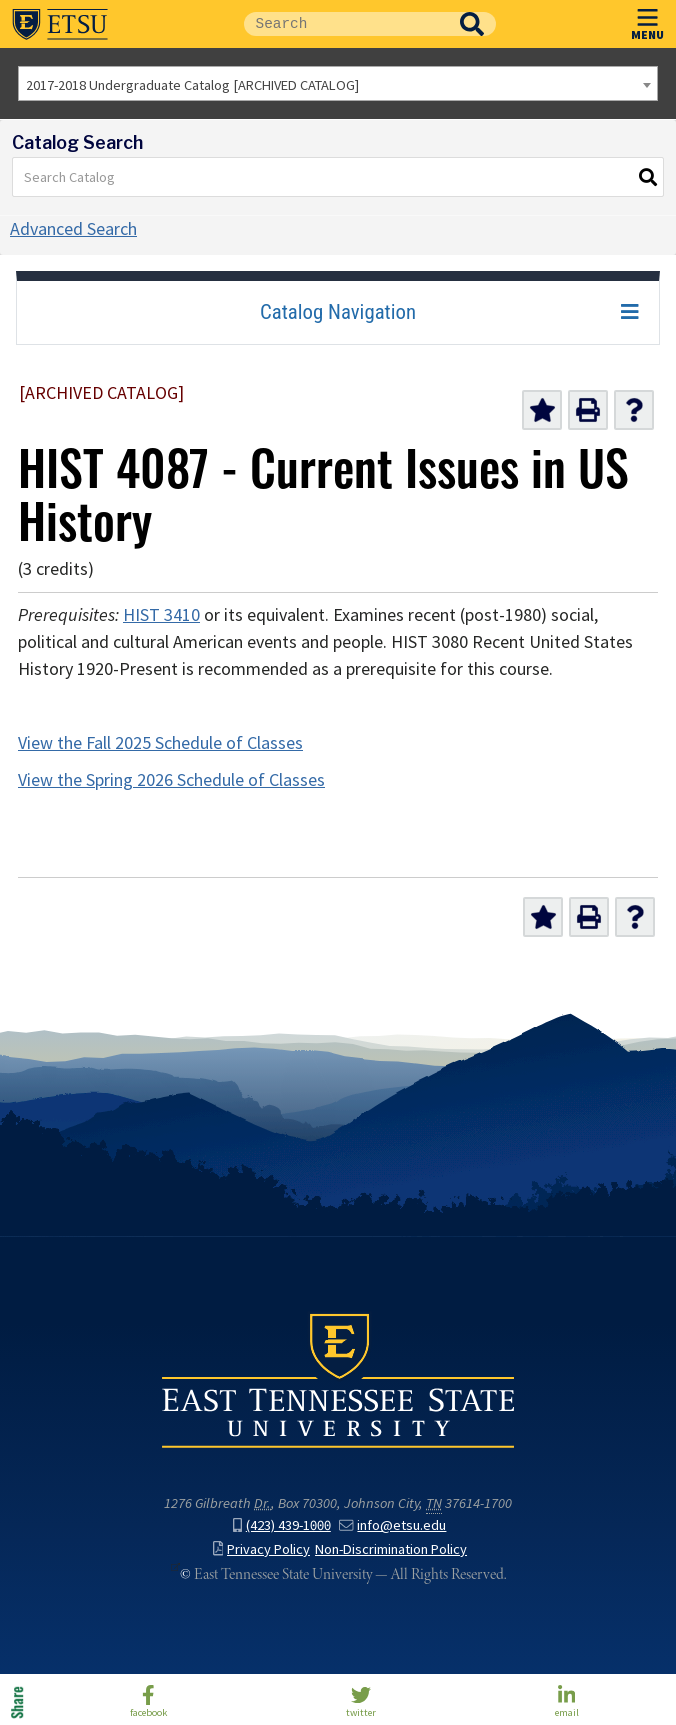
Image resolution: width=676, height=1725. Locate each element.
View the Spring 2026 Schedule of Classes (171, 780)
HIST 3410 (161, 615)
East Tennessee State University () (60, 24)
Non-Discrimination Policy (391, 1549)
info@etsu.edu (392, 1525)
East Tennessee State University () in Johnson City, (338, 1380)
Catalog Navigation (338, 312)
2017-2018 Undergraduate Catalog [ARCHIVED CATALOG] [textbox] (192, 85)
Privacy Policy (261, 1549)
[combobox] (338, 83)
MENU (647, 20)
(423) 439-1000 (282, 1525)
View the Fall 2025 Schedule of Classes (160, 743)
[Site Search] (346, 24)
